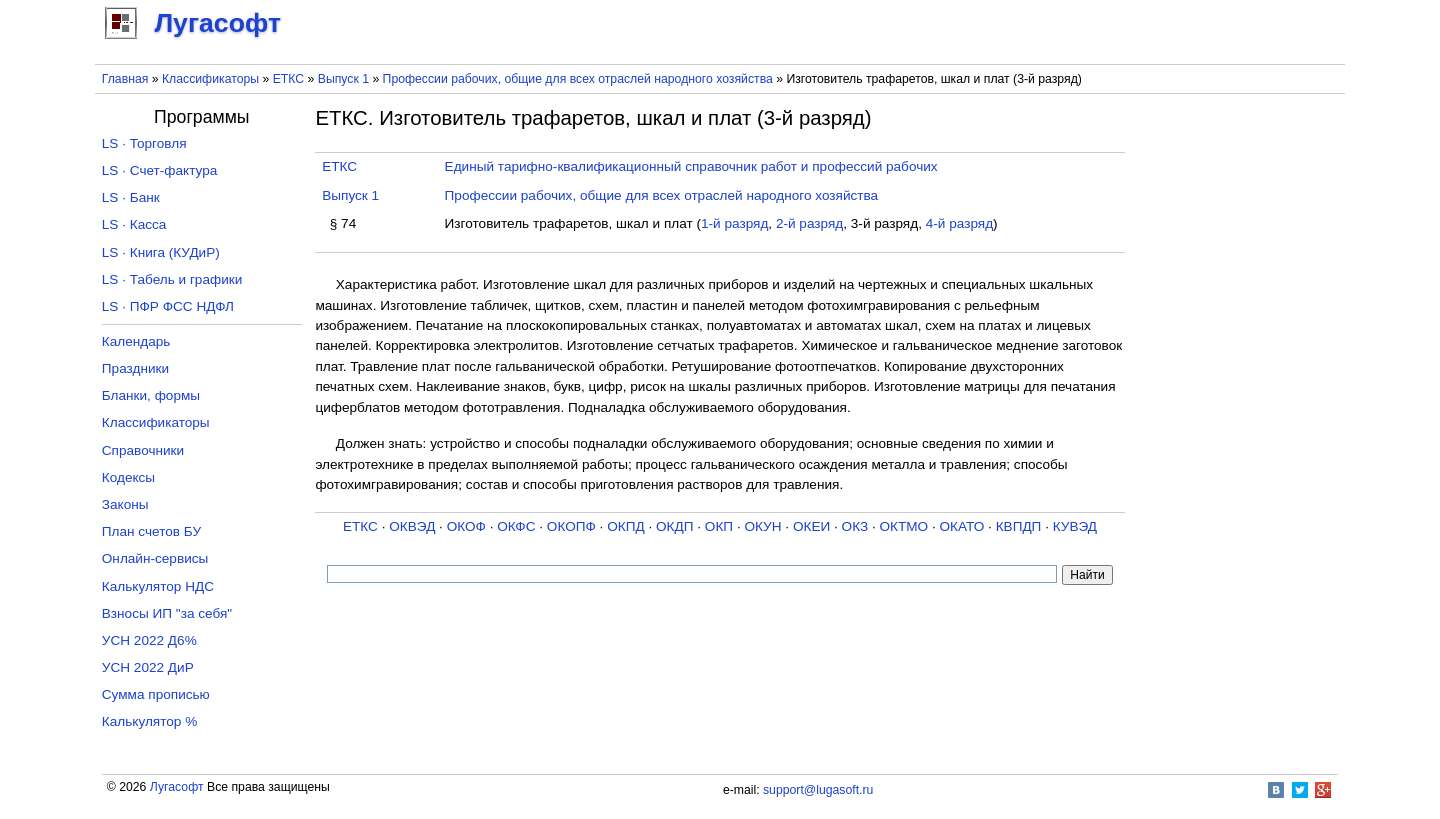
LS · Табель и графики (172, 279)
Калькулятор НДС (158, 586)
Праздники (135, 368)
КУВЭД (1075, 526)
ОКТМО (904, 526)
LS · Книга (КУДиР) (161, 252)
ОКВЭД (412, 526)
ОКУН (762, 526)
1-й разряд (734, 223)
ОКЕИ (811, 526)
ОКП (719, 526)
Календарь (136, 341)
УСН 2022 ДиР (148, 667)
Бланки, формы (151, 395)
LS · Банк (131, 197)
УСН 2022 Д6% (149, 640)
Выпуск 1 (343, 79)
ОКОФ (466, 526)
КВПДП (1019, 526)
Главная (125, 79)
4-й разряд (959, 223)
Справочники (143, 450)
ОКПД (625, 526)
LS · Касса (134, 224)
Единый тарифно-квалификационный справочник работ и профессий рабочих (691, 166)
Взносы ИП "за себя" (167, 613)
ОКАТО (962, 526)
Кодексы (128, 477)
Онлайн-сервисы (155, 558)
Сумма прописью (156, 694)
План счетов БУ (151, 531)
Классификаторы (210, 79)
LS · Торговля (144, 143)
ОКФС (516, 526)
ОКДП (674, 526)
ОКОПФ (571, 526)
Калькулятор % (149, 721)
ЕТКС (288, 79)
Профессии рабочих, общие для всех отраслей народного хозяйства (578, 79)
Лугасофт (177, 787)
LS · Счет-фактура (160, 170)
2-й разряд (809, 223)
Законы (125, 504)
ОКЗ (855, 526)
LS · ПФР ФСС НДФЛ (168, 306)
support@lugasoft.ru (818, 790)
